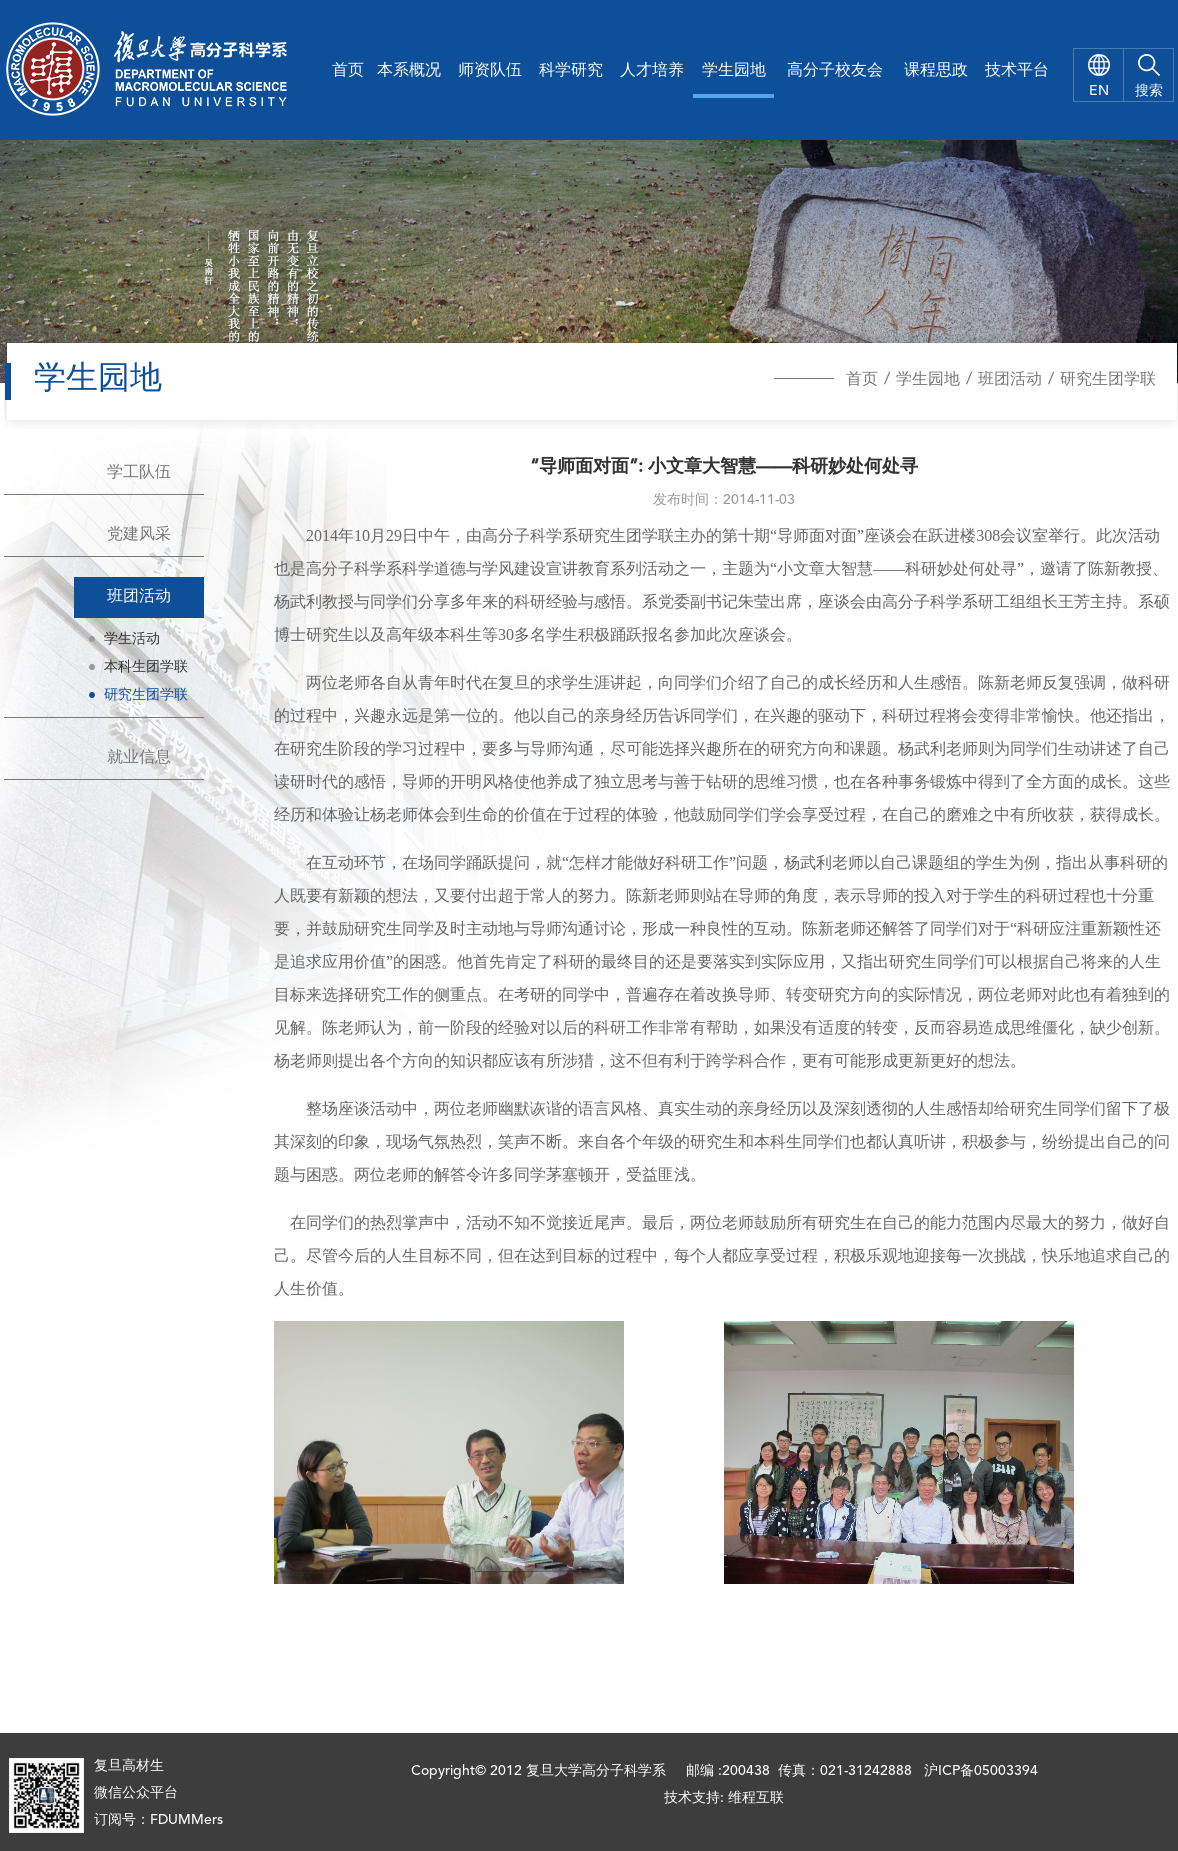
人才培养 (652, 71)
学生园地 (734, 71)
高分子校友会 (835, 71)
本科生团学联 (146, 667)
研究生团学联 (1108, 380)
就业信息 (139, 758)
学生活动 (132, 639)
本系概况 (409, 71)
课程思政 (936, 71)
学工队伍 (139, 473)
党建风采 (139, 535)
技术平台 (1017, 71)
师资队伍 (490, 71)
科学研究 (571, 71)
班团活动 (1010, 380)
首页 (348, 71)
